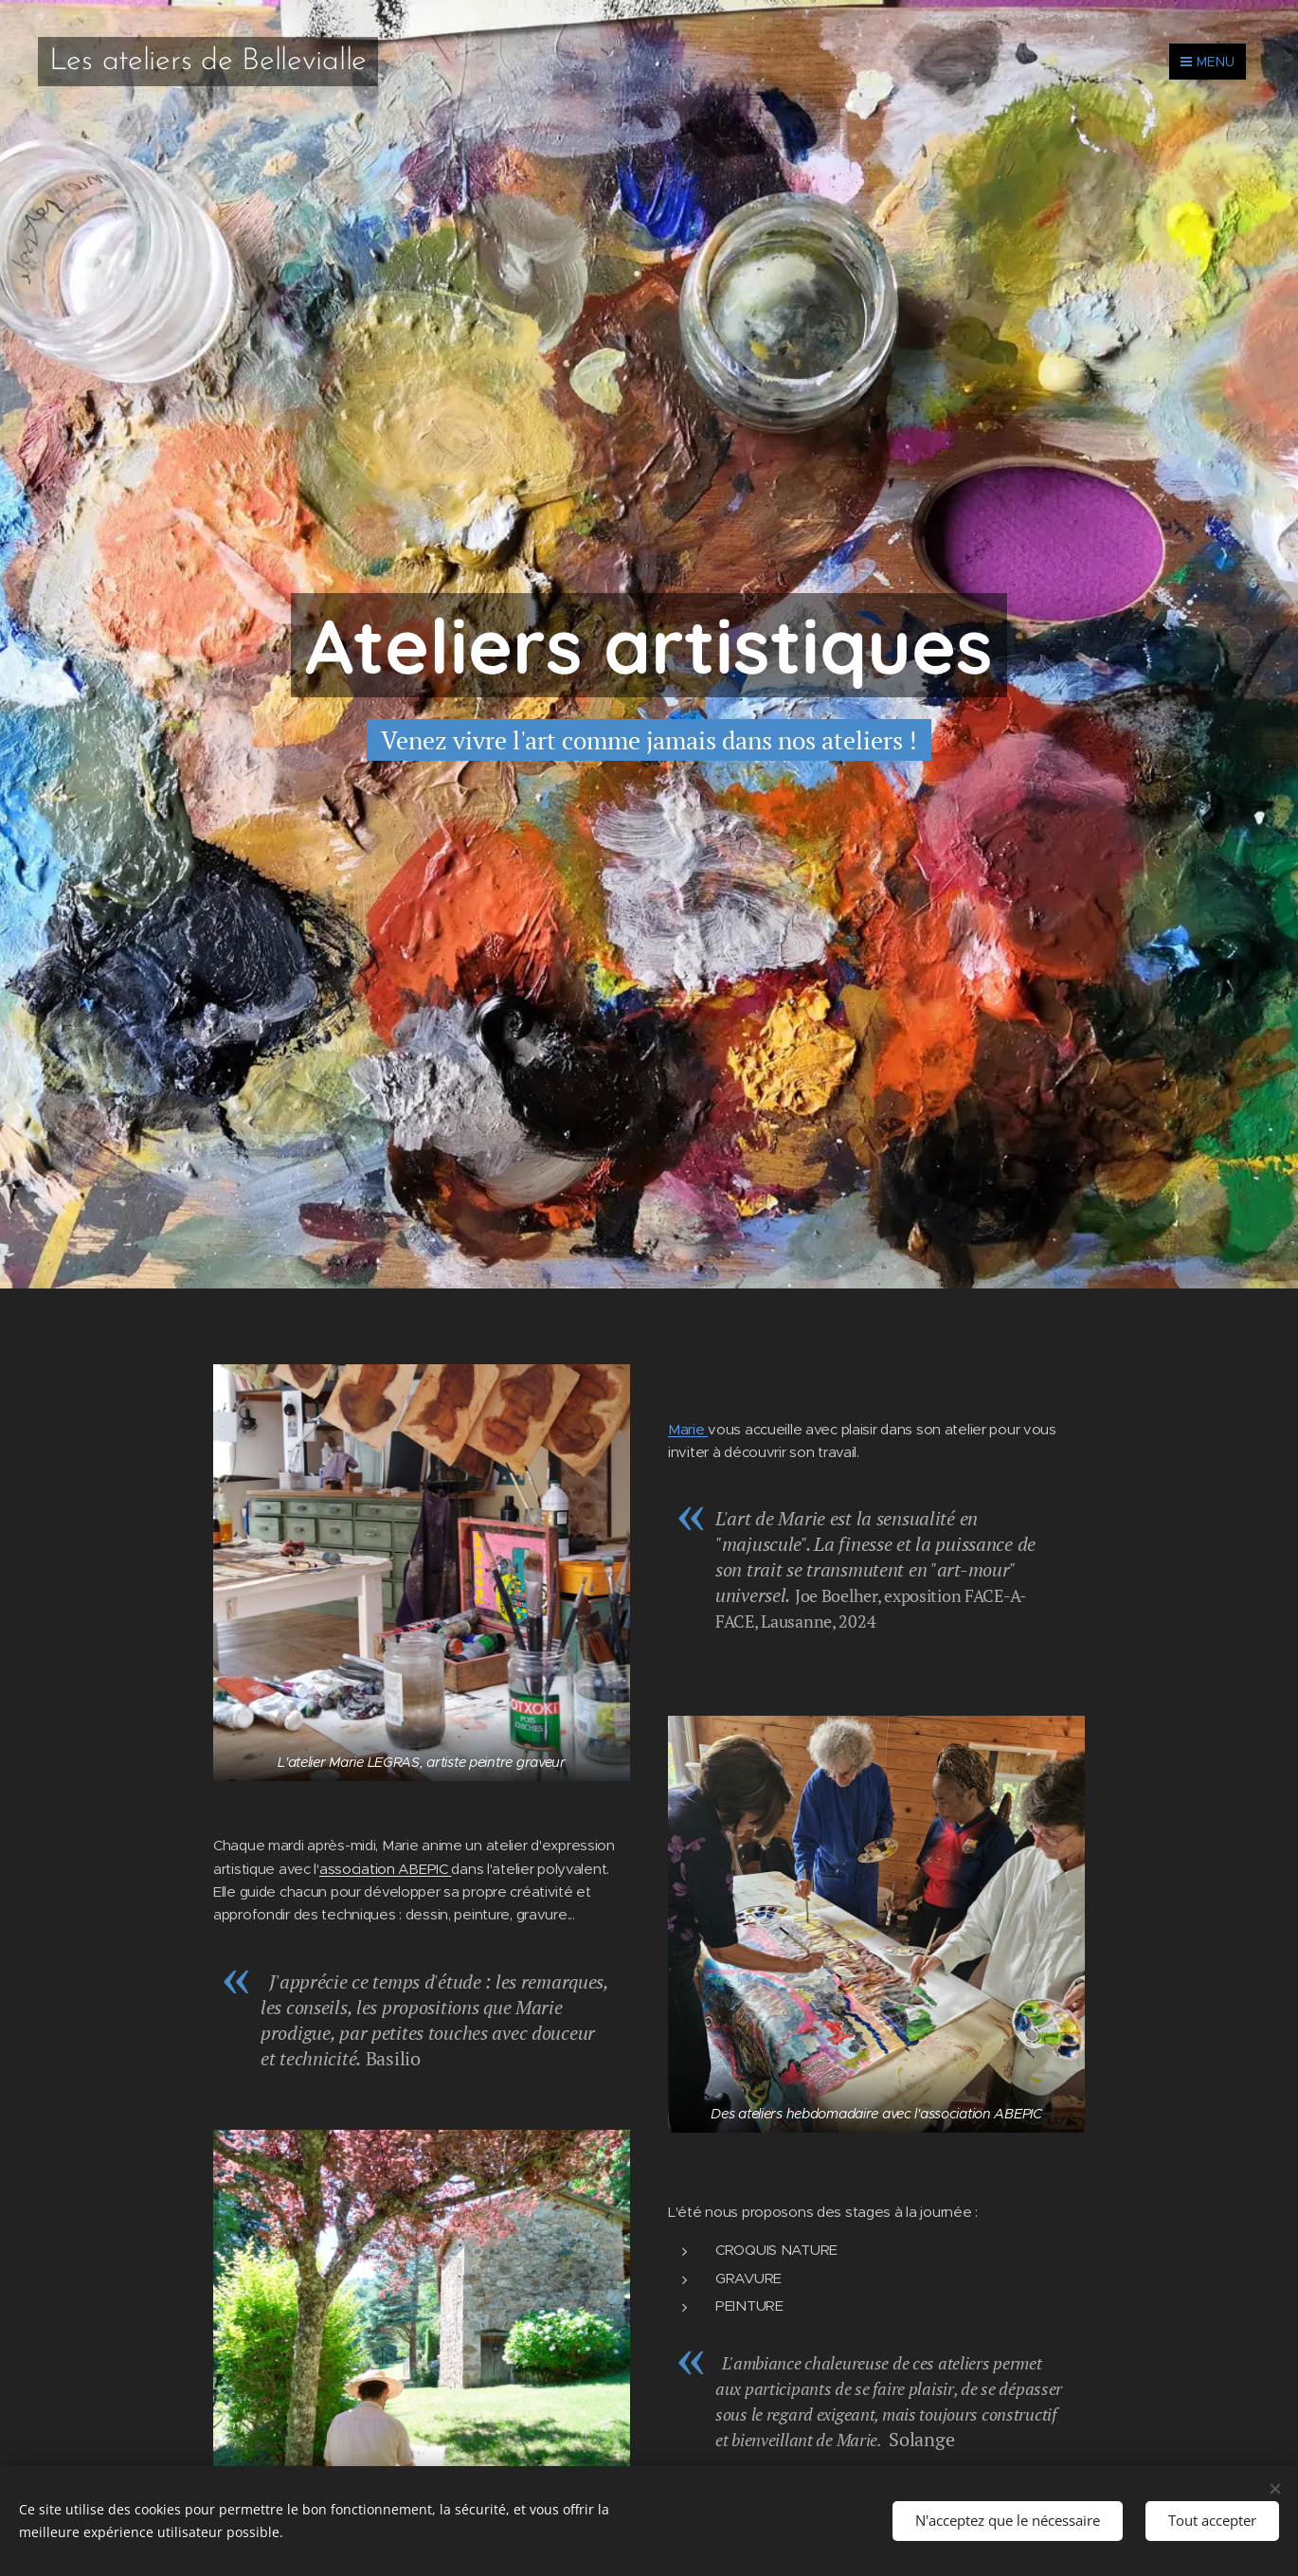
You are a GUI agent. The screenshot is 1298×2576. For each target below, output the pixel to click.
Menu (1208, 61)
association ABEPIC (385, 1868)
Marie (688, 1428)
